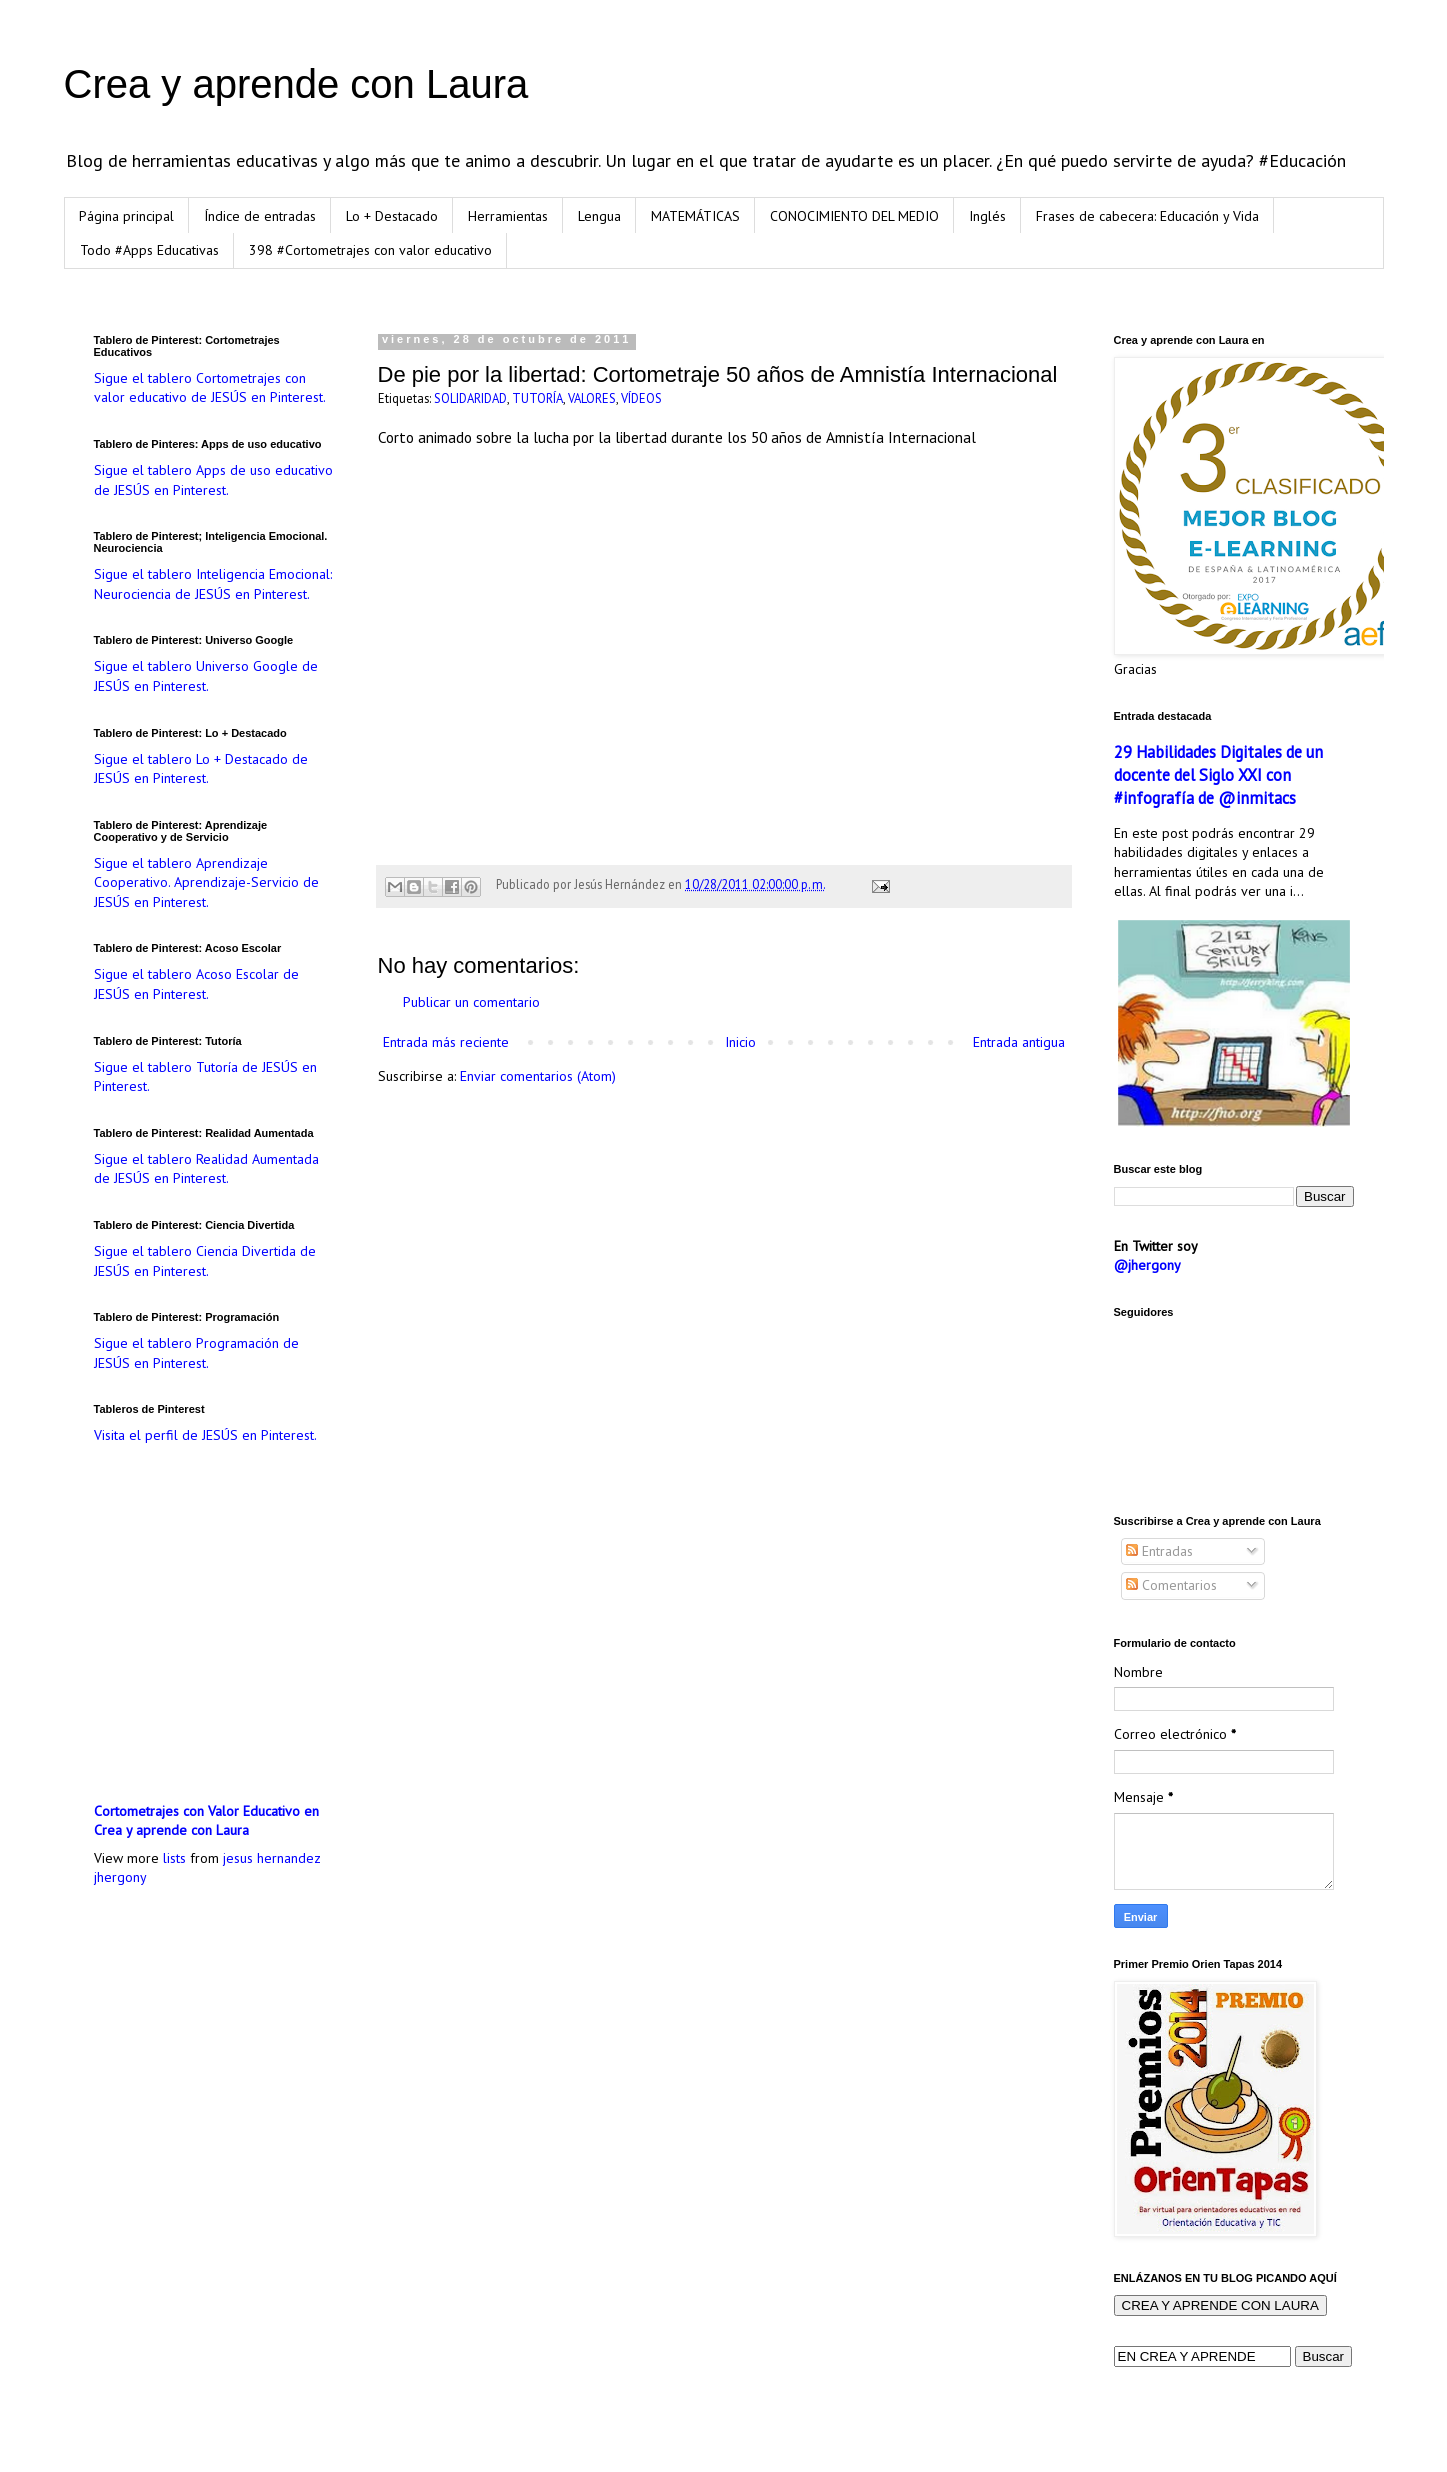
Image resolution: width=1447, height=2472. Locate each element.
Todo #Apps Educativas (149, 250)
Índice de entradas (260, 216)
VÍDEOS (641, 398)
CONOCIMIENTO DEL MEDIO (854, 216)
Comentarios (1171, 1585)
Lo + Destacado (392, 216)
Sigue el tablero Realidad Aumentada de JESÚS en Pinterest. (206, 1169)
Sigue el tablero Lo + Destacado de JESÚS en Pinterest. (201, 769)
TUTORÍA (537, 398)
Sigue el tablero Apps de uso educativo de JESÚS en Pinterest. (213, 480)
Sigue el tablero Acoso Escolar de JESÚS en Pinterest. (196, 984)
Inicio (740, 1042)
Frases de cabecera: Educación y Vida (1147, 216)
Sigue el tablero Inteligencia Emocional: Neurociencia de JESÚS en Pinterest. (213, 584)
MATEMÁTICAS (695, 216)
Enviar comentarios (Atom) (538, 1076)
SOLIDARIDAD (470, 398)
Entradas (1159, 1551)
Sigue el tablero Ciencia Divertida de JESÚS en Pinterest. (205, 1261)
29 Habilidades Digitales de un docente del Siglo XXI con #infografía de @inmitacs (1218, 775)
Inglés (987, 216)
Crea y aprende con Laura (296, 84)
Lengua (599, 216)
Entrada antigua (1019, 1042)
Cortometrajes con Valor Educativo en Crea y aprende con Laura (206, 1821)
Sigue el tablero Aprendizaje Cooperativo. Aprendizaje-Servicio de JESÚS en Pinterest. (206, 882)
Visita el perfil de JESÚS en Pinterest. (205, 1435)
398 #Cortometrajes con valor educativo (370, 250)
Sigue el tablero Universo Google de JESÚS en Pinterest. (206, 676)
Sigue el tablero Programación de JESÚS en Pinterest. (196, 1353)
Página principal (126, 216)
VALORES (592, 398)
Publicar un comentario (471, 1002)
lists (174, 1858)
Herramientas (508, 216)
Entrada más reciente (446, 1042)
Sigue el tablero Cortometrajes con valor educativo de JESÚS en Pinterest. (210, 388)
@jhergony (1147, 1265)
